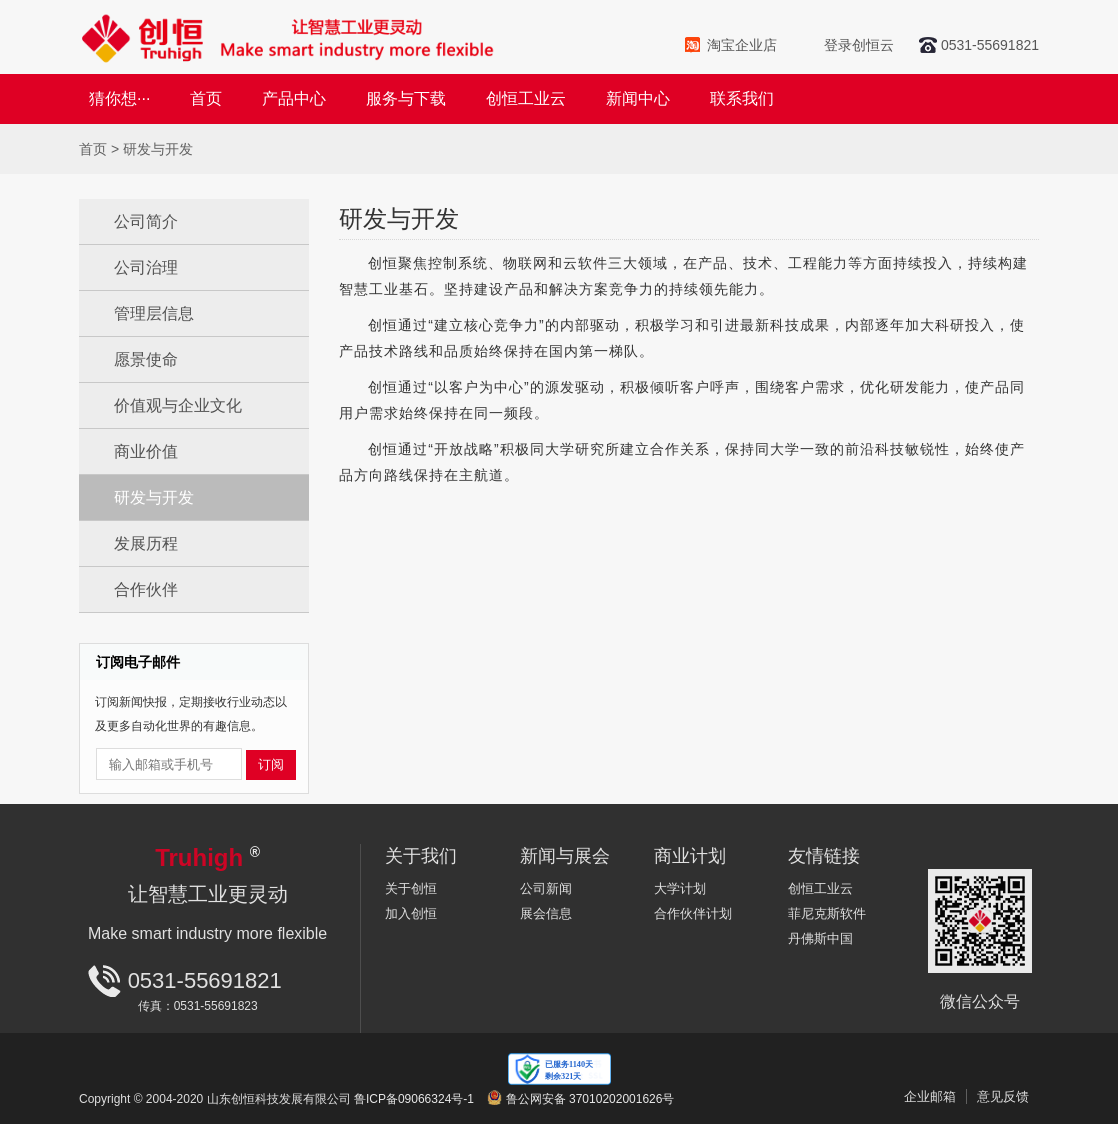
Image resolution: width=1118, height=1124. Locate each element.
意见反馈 (1003, 1096)
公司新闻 (546, 888)
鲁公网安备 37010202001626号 (590, 1099)
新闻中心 (638, 98)
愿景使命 (146, 359)
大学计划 (680, 888)
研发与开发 (154, 497)
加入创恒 (411, 913)
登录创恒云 (859, 45)
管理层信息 (154, 313)
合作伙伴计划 (693, 913)
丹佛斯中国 (820, 938)
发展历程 (146, 543)
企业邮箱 (930, 1096)
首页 (206, 98)
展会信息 (546, 913)
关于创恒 (411, 888)
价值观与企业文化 (178, 405)
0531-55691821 (990, 45)
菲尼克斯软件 (827, 913)
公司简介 (146, 221)
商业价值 (146, 451)
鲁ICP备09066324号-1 (414, 1099)
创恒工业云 (526, 98)
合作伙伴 (146, 589)
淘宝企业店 (742, 45)
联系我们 (742, 98)
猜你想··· (119, 98)
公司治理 (146, 267)
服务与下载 (406, 98)
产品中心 (294, 98)
